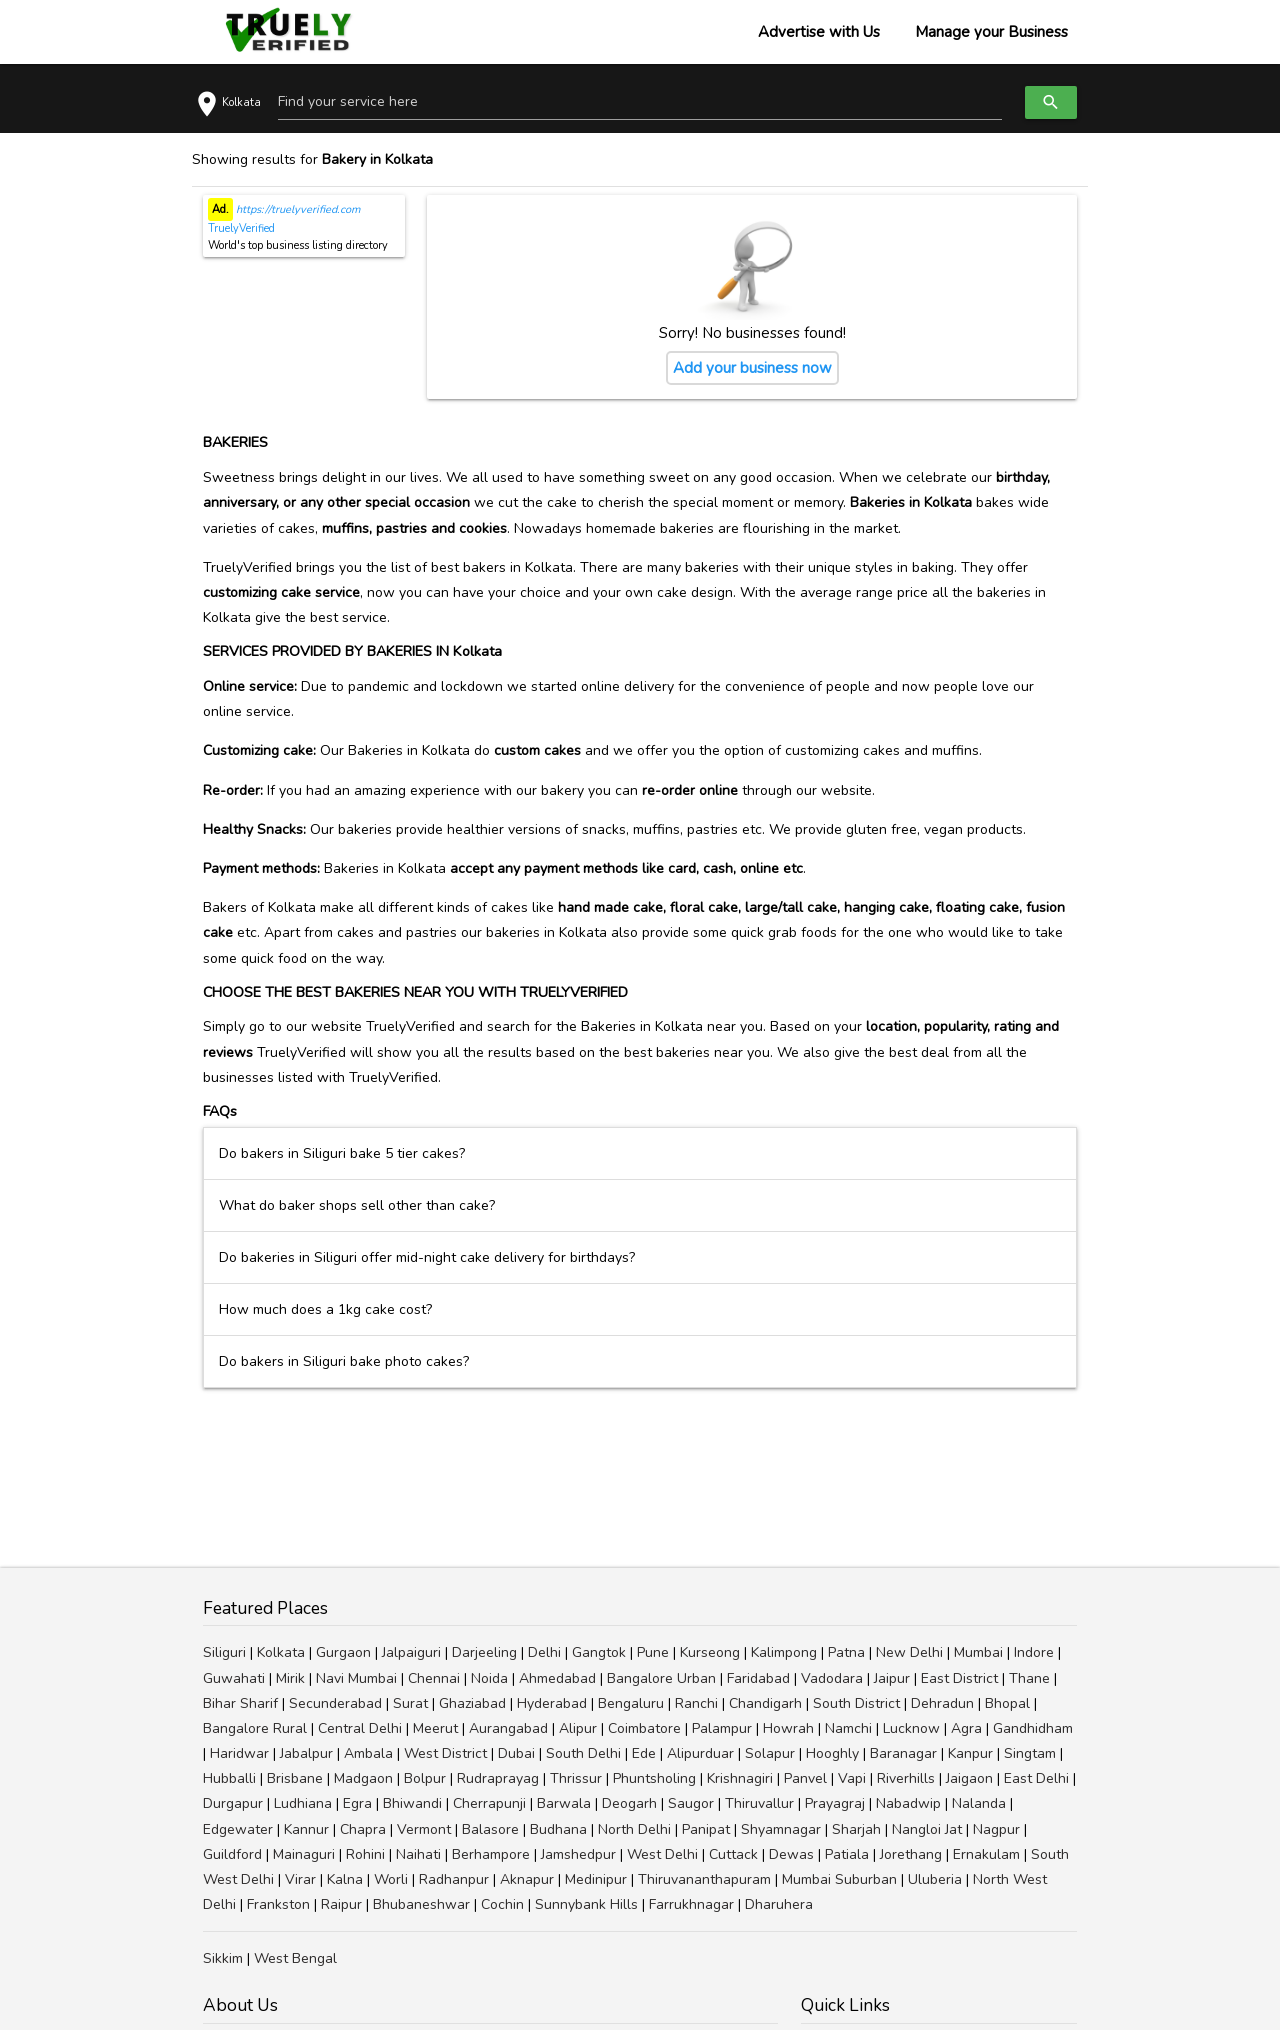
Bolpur (425, 1778)
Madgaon (363, 1778)
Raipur (341, 1904)
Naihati (418, 1854)
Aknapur (527, 1879)
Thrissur (576, 1778)
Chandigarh (765, 1703)
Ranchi (696, 1703)
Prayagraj (835, 1803)
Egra (357, 1803)
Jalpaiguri (411, 1652)
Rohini (365, 1854)
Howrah (788, 1728)
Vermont (424, 1829)
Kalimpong (784, 1652)
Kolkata (281, 1652)
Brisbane (295, 1778)
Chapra (363, 1829)
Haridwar (239, 1753)
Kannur (306, 1829)
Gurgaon (343, 1652)
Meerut (435, 1728)
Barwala (564, 1803)
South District (856, 1703)
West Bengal (295, 1958)
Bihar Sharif (240, 1703)
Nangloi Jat (927, 1829)
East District (959, 1678)
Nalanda (979, 1803)
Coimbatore (644, 1728)
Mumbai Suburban (839, 1879)
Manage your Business (991, 32)
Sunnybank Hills (586, 1904)
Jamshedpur (578, 1854)
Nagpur (996, 1829)
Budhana (558, 1829)
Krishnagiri (740, 1778)
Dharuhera (779, 1904)
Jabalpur (306, 1753)
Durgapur (233, 1803)
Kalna (345, 1879)
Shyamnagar (781, 1829)
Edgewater (238, 1829)
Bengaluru (631, 1703)
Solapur (770, 1753)
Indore (1034, 1652)
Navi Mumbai (356, 1678)
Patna (846, 1652)
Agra (966, 1728)
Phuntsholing (654, 1778)
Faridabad (758, 1678)
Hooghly (832, 1753)
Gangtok (599, 1652)
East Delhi (1036, 1778)
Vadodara (832, 1678)
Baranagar (903, 1753)
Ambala (368, 1753)
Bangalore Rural (255, 1728)
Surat (410, 1703)
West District (445, 1753)
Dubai (516, 1753)
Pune (653, 1652)
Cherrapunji (489, 1803)
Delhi (544, 1652)
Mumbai (978, 1652)
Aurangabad (508, 1728)
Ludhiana (303, 1803)
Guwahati (234, 1678)
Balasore (490, 1829)
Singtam (1030, 1753)
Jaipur (892, 1678)
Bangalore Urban (661, 1678)
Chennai (434, 1678)
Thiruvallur (759, 1803)
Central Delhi (360, 1728)
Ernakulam (986, 1854)
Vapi (852, 1778)
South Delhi (583, 1753)
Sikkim (223, 1958)
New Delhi (909, 1652)
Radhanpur (454, 1879)
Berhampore (491, 1854)
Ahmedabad (557, 1678)
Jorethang (911, 1854)
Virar (300, 1879)
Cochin (502, 1904)
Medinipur (596, 1879)
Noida (489, 1678)
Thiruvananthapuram (704, 1879)
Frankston (278, 1904)
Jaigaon (969, 1778)
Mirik (290, 1678)
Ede (644, 1753)
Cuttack (733, 1854)
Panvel (805, 1778)
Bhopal (1007, 1703)
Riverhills (906, 1778)
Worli (391, 1879)
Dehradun (942, 1703)
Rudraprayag (498, 1778)
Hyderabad (552, 1703)
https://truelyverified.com (296, 209)
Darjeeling (484, 1652)
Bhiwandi (412, 1803)
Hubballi (229, 1778)
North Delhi (634, 1829)
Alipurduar (700, 1753)
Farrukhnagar (691, 1904)
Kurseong (710, 1652)
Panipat (706, 1829)
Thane (1029, 1678)
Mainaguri (304, 1854)
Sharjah (856, 1829)
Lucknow (911, 1728)
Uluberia (935, 1879)
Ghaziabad (472, 1703)
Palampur (722, 1728)
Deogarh (629, 1803)
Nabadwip (908, 1803)
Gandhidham (1033, 1728)
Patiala (847, 1854)
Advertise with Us (819, 32)
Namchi (848, 1728)
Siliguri (224, 1652)
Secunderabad (335, 1703)
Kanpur (970, 1753)
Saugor (691, 1803)
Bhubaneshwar (421, 1904)
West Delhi (662, 1854)
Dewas (791, 1854)
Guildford (232, 1854)
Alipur (578, 1728)
